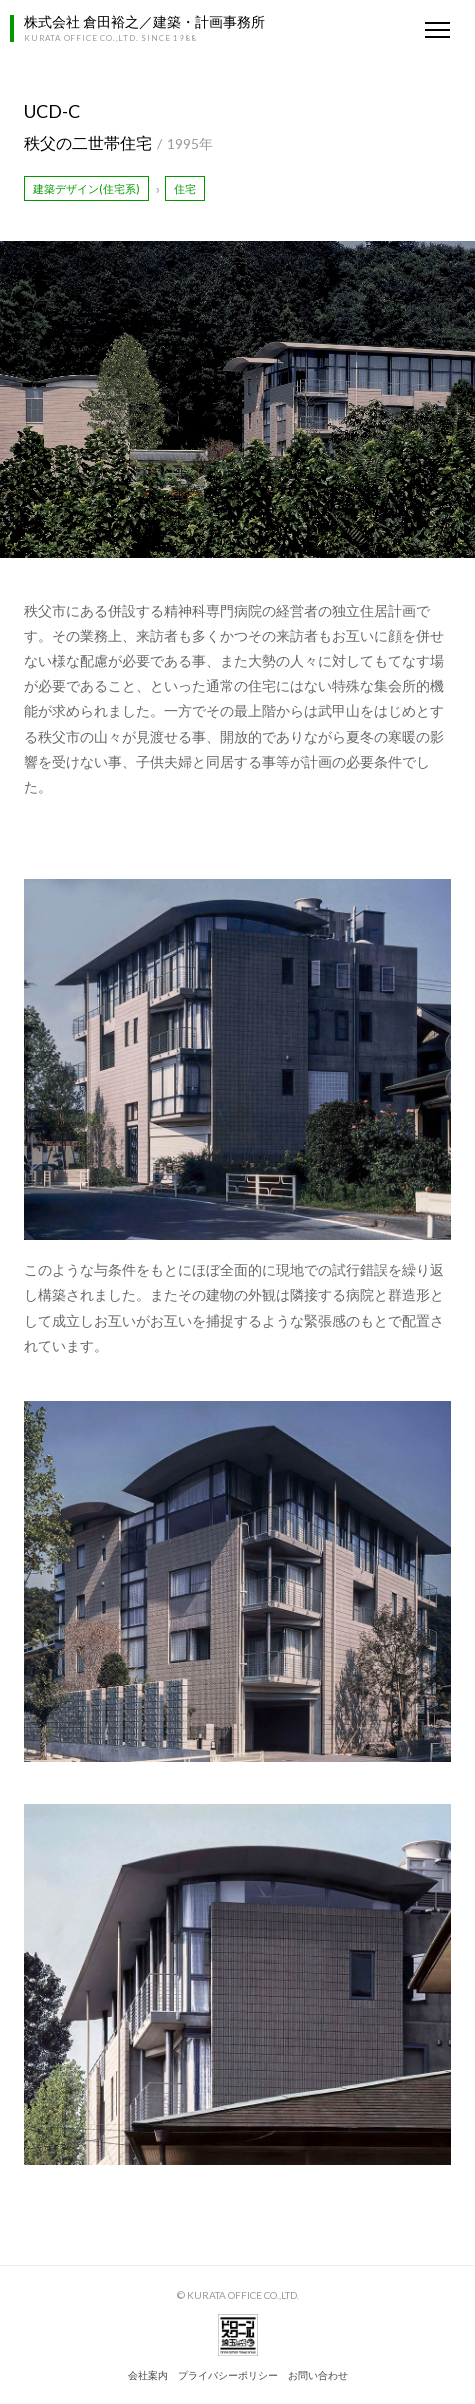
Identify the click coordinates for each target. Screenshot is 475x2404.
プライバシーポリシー (228, 2375)
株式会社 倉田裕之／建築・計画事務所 (144, 21)
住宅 (185, 188)
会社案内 (148, 2375)
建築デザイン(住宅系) (86, 188)
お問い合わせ (318, 2375)
